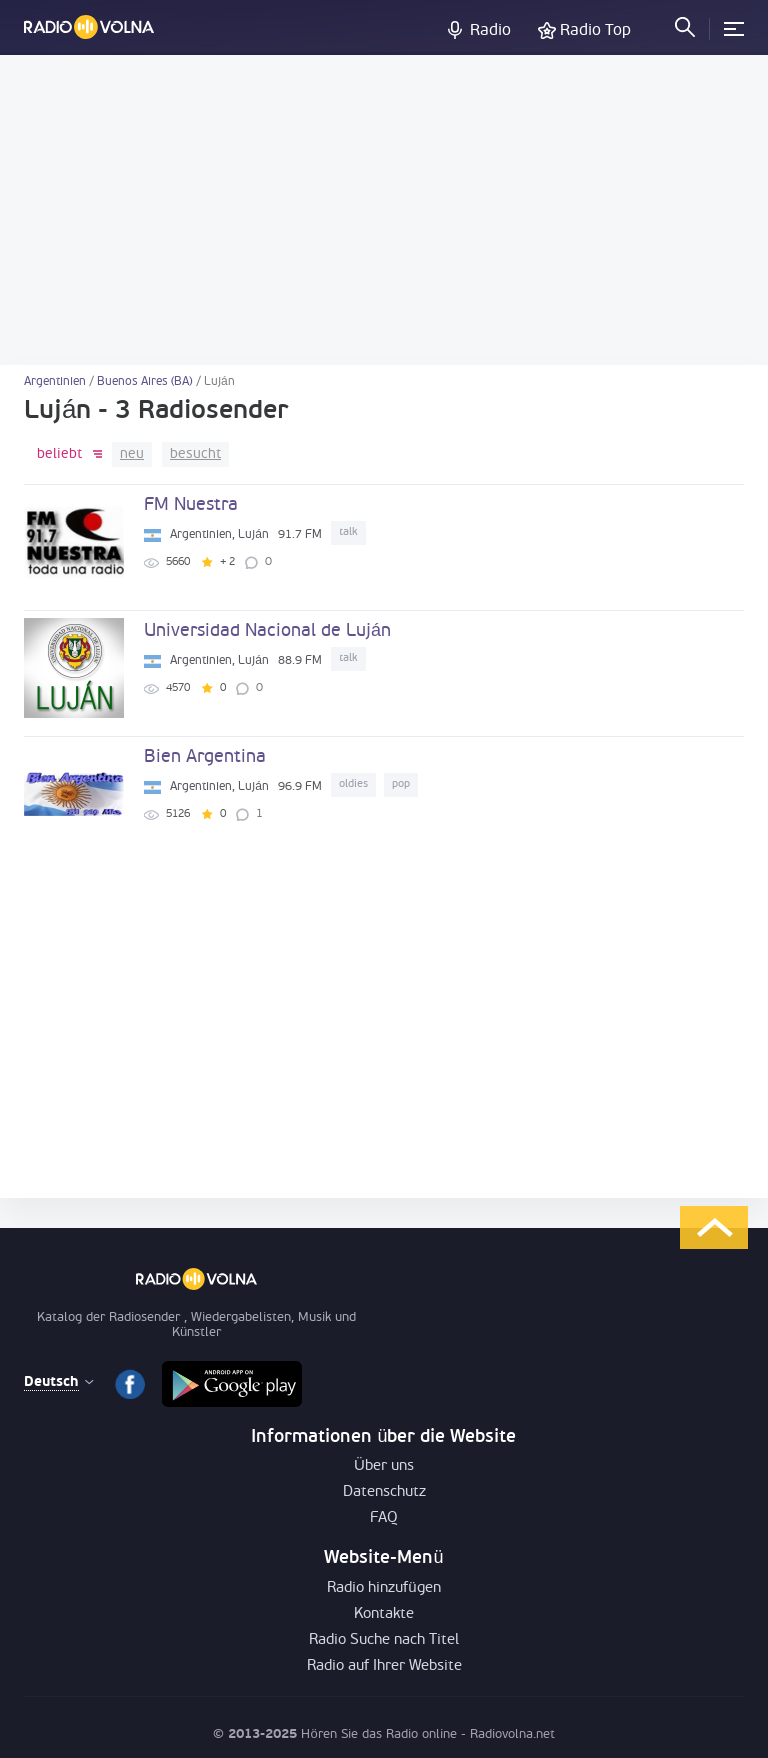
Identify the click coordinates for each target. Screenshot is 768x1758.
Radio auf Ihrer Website (384, 1666)
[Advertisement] (384, 210)
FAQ (384, 1518)
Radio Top (595, 31)
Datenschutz (384, 1492)
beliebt (59, 454)
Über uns (384, 1466)
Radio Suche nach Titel (384, 1640)
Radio (490, 31)
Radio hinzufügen (383, 1588)
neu (132, 454)
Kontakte (384, 1614)
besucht (195, 454)
